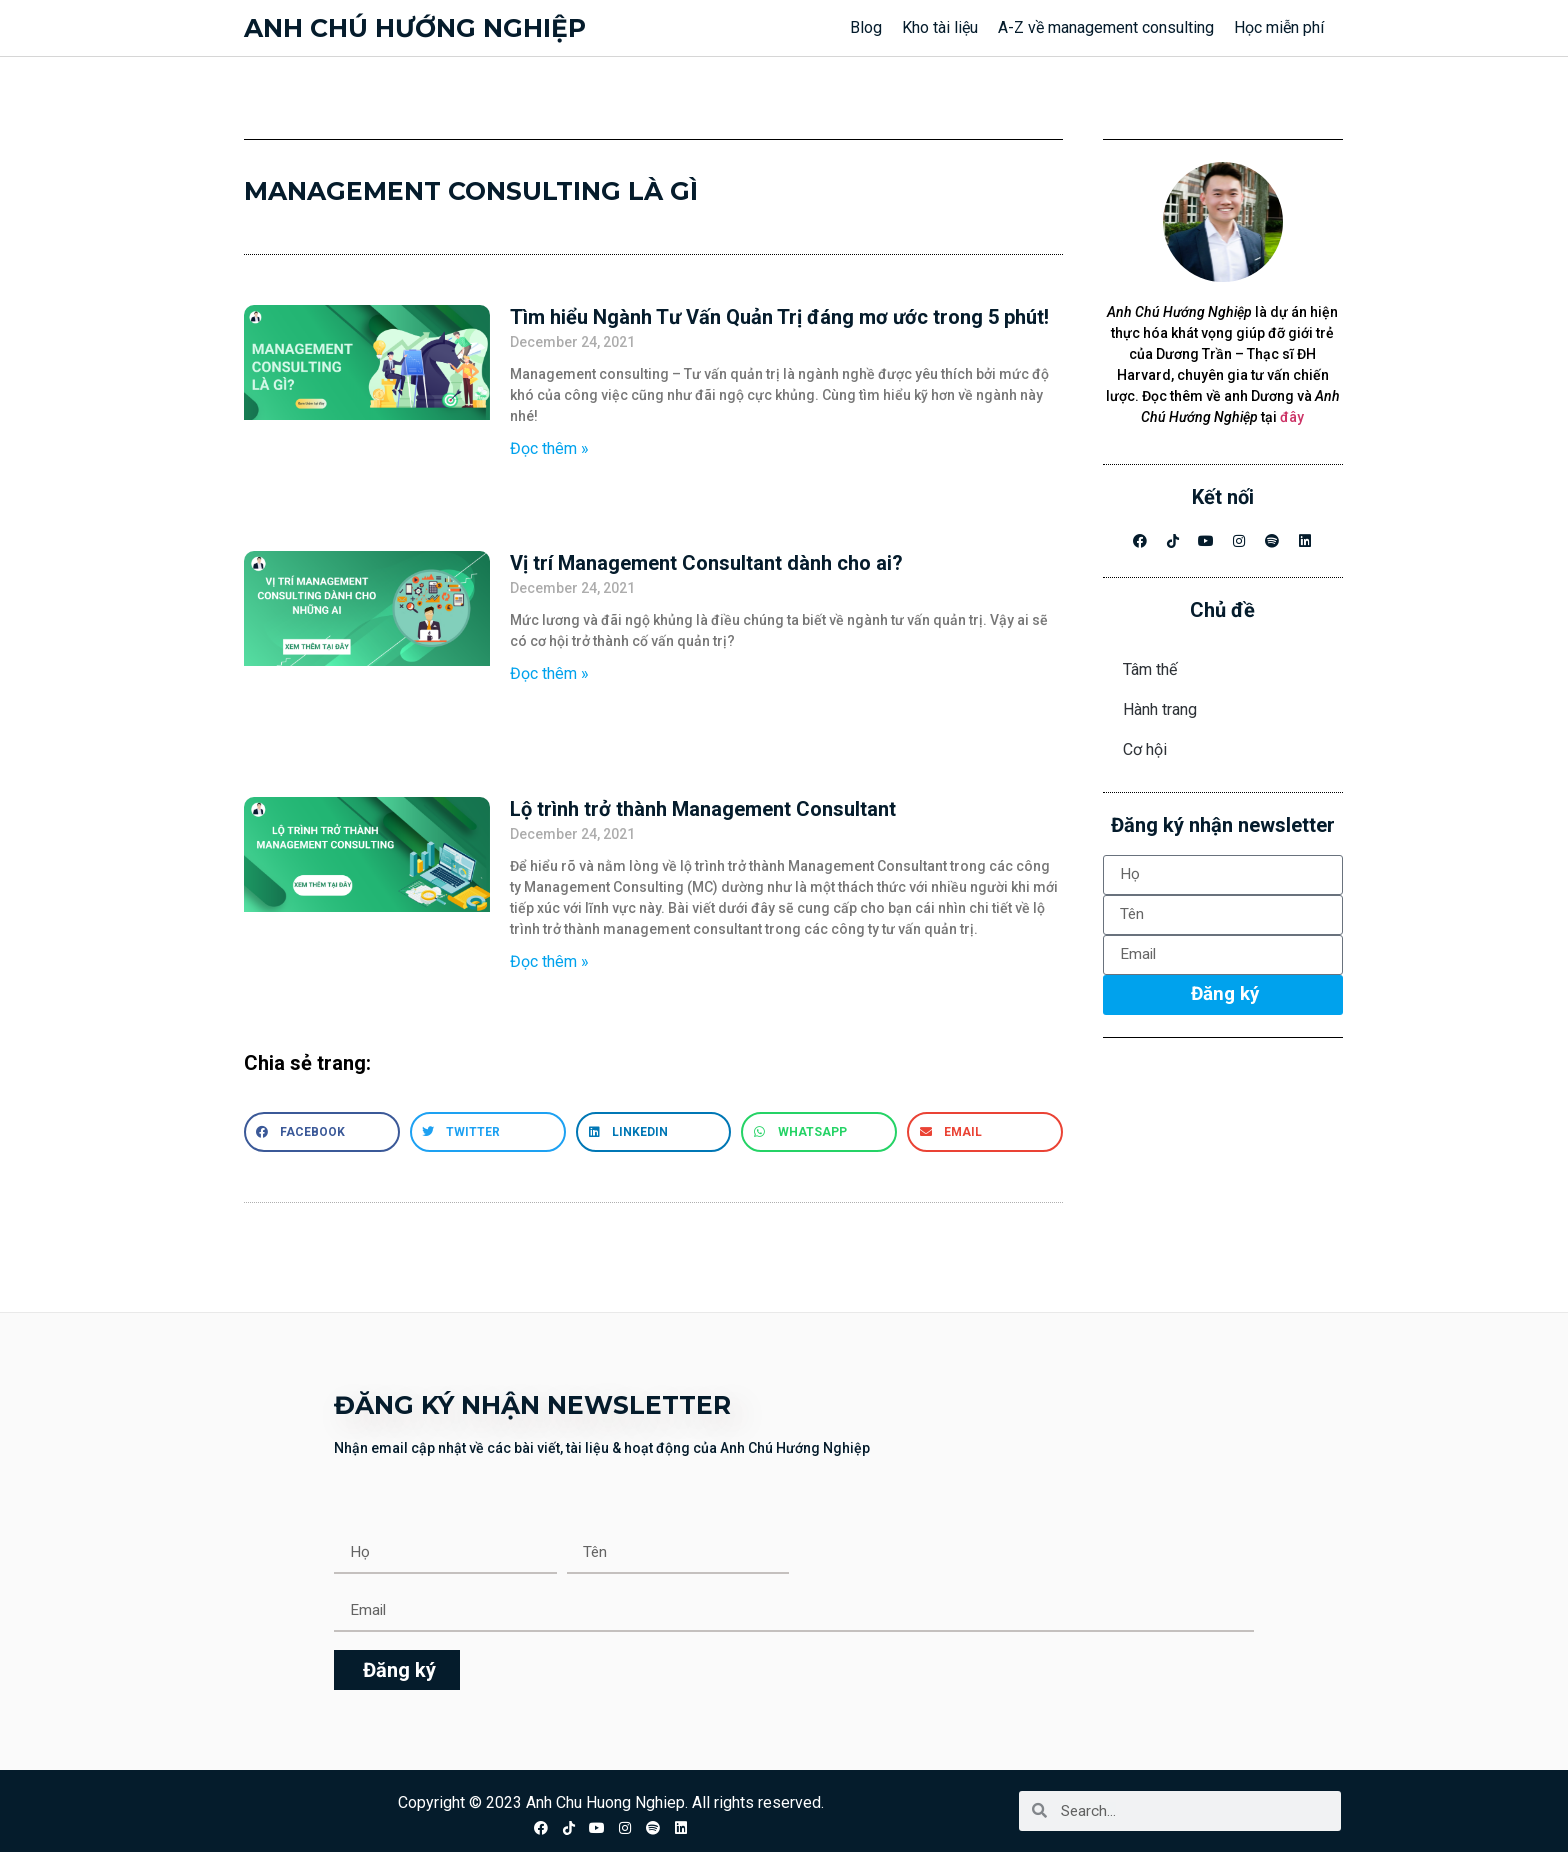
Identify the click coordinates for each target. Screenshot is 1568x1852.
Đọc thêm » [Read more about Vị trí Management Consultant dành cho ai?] (549, 673)
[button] (322, 1132)
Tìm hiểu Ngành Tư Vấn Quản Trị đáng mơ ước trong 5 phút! (779, 317)
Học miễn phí (1279, 27)
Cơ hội (1145, 749)
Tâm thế (1150, 669)
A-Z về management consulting (1106, 27)
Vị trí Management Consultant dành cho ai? (706, 563)
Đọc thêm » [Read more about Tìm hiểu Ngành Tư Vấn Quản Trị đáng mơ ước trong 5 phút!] (549, 448)
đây (1292, 417)
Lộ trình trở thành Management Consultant (703, 809)
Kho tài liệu (940, 27)
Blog (866, 27)
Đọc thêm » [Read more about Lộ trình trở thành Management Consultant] (549, 961)
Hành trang (1160, 709)
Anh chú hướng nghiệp (415, 28)
